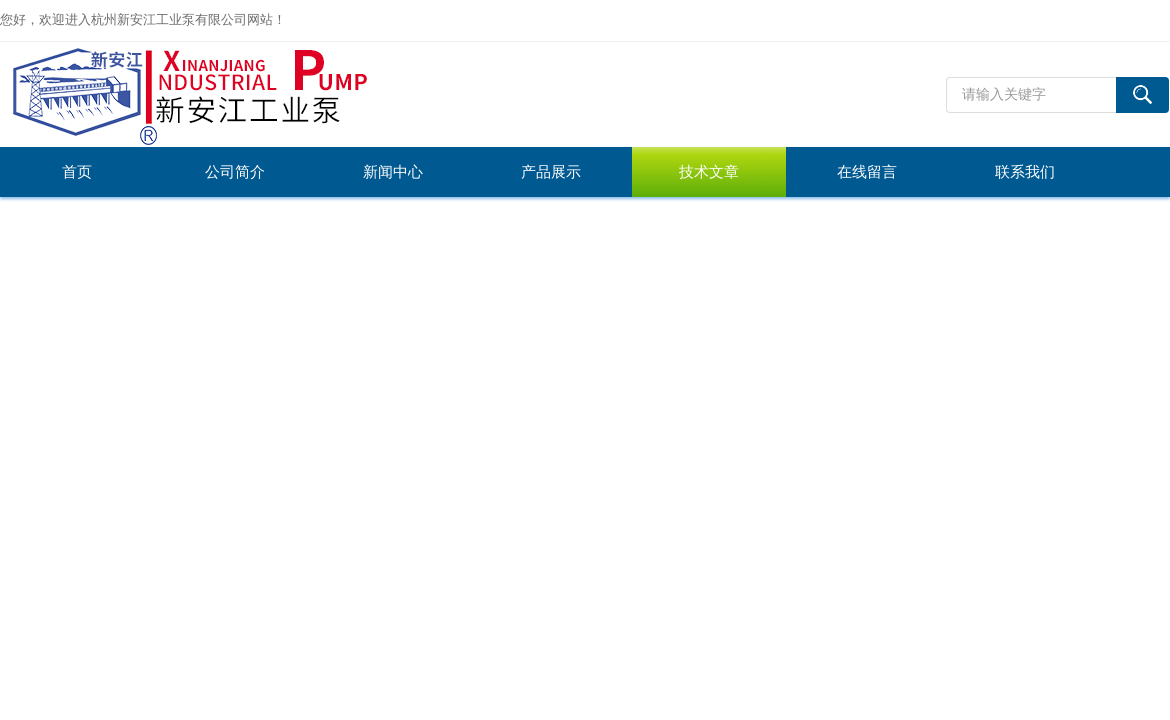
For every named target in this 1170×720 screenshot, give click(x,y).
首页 (77, 172)
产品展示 (551, 172)
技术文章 (709, 172)
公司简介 (235, 172)
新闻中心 (393, 172)
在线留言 (867, 172)
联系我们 (1025, 172)
